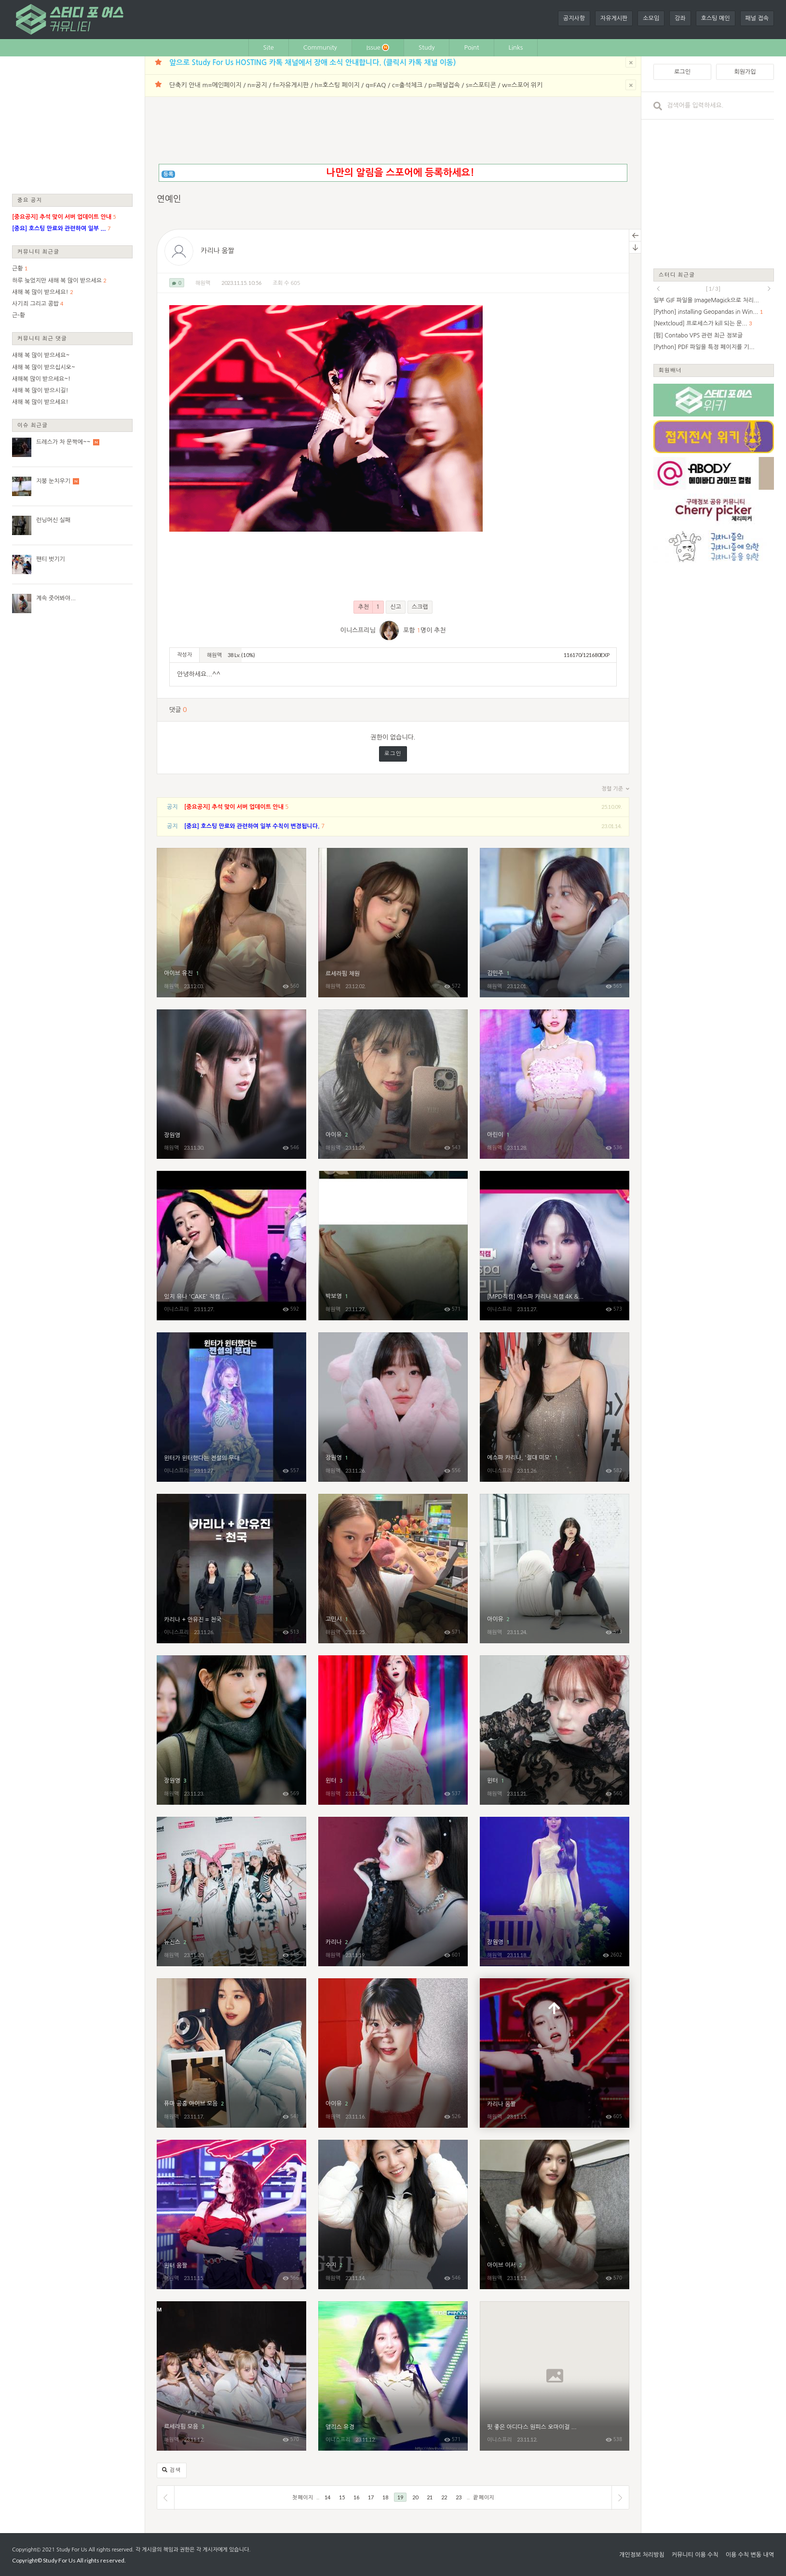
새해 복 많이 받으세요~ (40, 355)
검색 (171, 2470)
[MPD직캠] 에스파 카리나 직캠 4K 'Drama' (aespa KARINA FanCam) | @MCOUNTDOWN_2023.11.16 (554, 1245)
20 (415, 2497)
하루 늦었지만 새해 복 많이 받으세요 (57, 280)
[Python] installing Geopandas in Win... (705, 312)
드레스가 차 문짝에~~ (63, 442)
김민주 (554, 922)
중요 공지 (29, 200)
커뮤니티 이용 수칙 (695, 2555)
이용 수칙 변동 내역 (750, 2555)
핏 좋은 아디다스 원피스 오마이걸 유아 (554, 2376)
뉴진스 (231, 1891)
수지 (393, 2214)
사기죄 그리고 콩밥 (35, 304)
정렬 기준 (615, 789)
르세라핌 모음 (231, 2376)
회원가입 (745, 72)
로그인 (393, 753)
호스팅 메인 (715, 18)
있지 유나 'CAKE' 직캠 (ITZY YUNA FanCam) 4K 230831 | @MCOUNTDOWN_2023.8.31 (231, 1245)
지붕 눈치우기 (53, 481)
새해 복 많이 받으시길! (40, 390)
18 (385, 2497)
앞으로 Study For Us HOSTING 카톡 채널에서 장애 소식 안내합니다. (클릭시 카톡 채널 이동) (312, 62)
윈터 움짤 (231, 2214)
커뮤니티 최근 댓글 (42, 338)
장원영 (231, 1084)
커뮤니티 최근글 (38, 251)
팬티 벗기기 (50, 559)
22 (444, 2497)
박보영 (393, 1245)
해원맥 (202, 283)
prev (658, 289)
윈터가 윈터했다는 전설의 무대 (231, 1407)
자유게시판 (613, 18)
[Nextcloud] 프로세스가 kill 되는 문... (700, 323)
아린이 (554, 1084)
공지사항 (574, 18)
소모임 (651, 18)
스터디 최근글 (677, 274)
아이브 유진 (231, 922)
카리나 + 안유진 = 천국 (231, 1568)
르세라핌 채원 (393, 922)
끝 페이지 (483, 2497)
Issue (377, 47)
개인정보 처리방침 (641, 2555)
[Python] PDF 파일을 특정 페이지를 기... (704, 347)
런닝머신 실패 (53, 520)
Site (268, 47)
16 (356, 2497)
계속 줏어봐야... (56, 598)
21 (430, 2497)
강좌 (680, 18)
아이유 (393, 1084)
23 (458, 2497)
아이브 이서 (554, 2214)
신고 (395, 607)
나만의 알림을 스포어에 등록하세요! (400, 172)
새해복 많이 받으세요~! (41, 379)
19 (400, 2497)
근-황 (18, 315)
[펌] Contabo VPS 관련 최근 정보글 (698, 335)
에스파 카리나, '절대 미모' (554, 1407)
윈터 (393, 1730)
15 (342, 2497)
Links (516, 47)
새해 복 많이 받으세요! (40, 292)
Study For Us (71, 2549)
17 (371, 2497)
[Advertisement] (72, 124)
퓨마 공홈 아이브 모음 (231, 2053)
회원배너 (670, 370)
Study (427, 47)
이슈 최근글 (32, 425)
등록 (168, 174)
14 (327, 2497)
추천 (368, 607)
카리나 (393, 1891)
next (769, 289)
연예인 (169, 199)
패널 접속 (757, 18)
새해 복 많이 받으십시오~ (43, 367)
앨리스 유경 (393, 2376)
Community (320, 47)
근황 (17, 268)
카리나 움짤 (217, 250)
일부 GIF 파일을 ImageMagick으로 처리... (706, 300)
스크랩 (420, 607)
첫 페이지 (302, 2497)
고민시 (393, 1568)
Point (471, 47)
